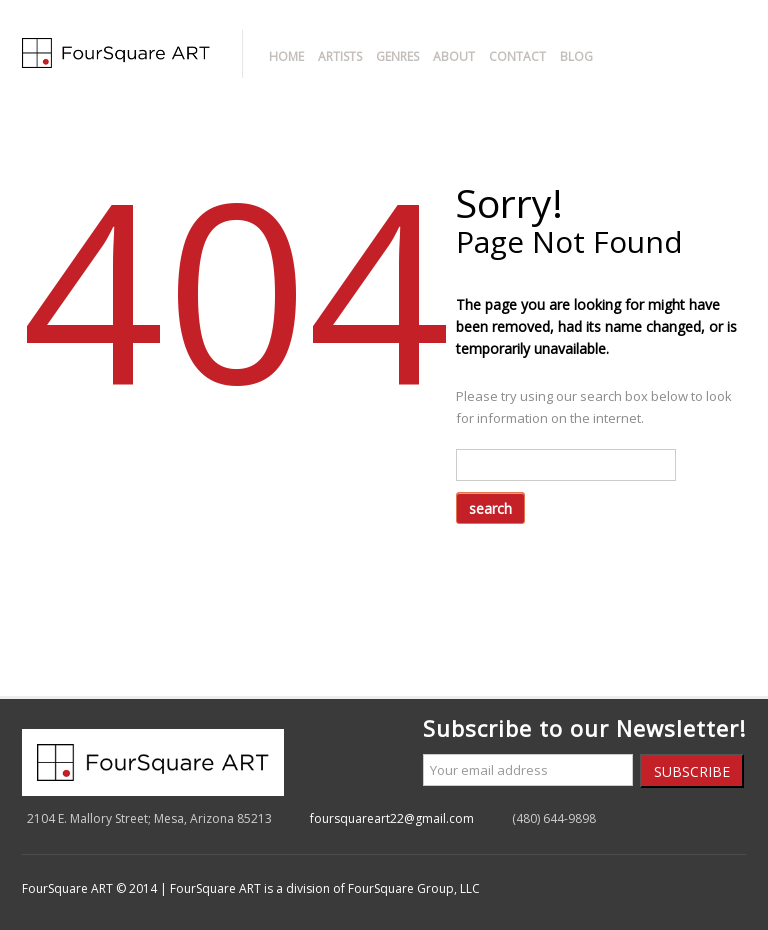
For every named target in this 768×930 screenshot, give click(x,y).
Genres (397, 56)
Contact (517, 56)
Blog (576, 56)
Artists (340, 56)
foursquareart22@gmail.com (392, 818)
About (454, 56)
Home (286, 56)
